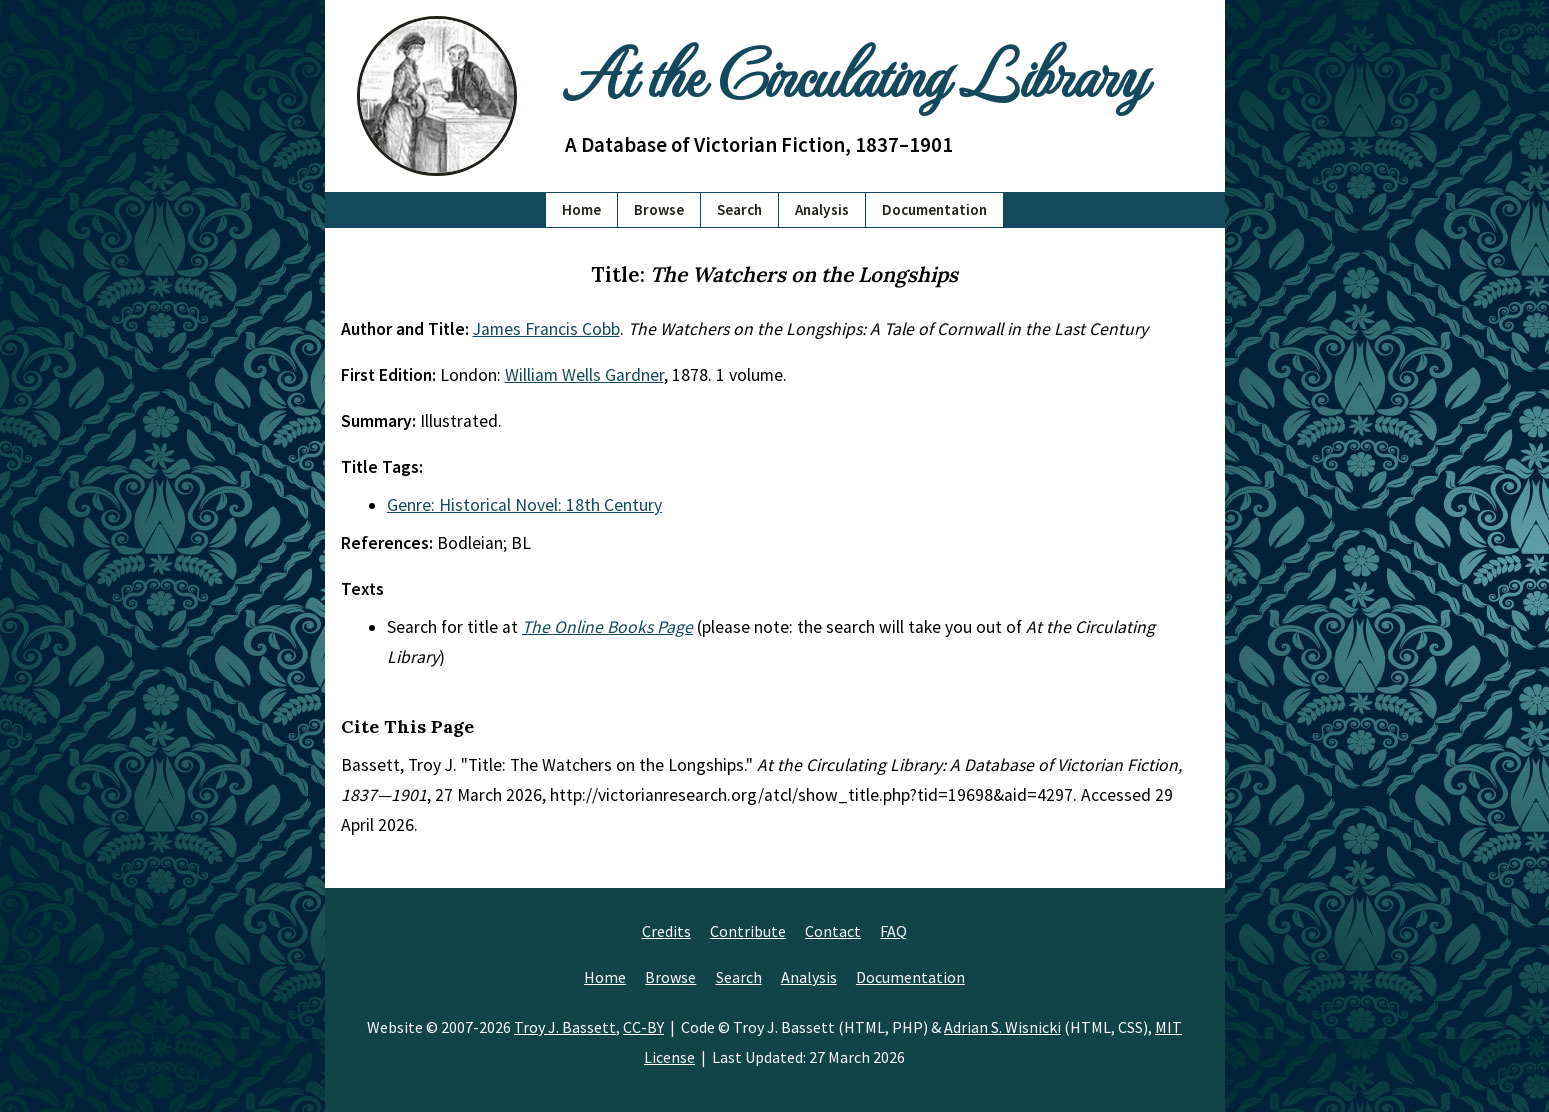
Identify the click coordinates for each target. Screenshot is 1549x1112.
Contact (833, 931)
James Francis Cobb (546, 329)
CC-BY (643, 1027)
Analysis (822, 209)
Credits (666, 931)
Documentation (934, 209)
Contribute (748, 931)
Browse (659, 209)
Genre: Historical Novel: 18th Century (524, 505)
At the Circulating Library (855, 71)
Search (739, 209)
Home (581, 209)
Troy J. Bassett (565, 1027)
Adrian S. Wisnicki (1002, 1027)
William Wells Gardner (584, 375)
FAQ (893, 931)
